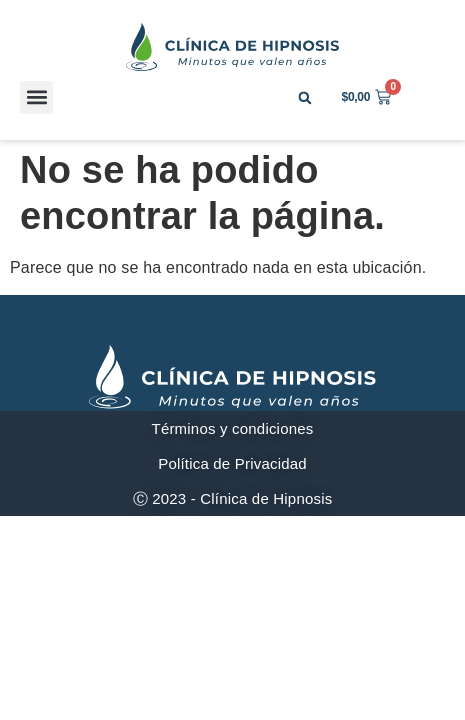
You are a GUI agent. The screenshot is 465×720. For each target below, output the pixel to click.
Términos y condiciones (233, 428)
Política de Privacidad (232, 463)
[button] (36, 97)
